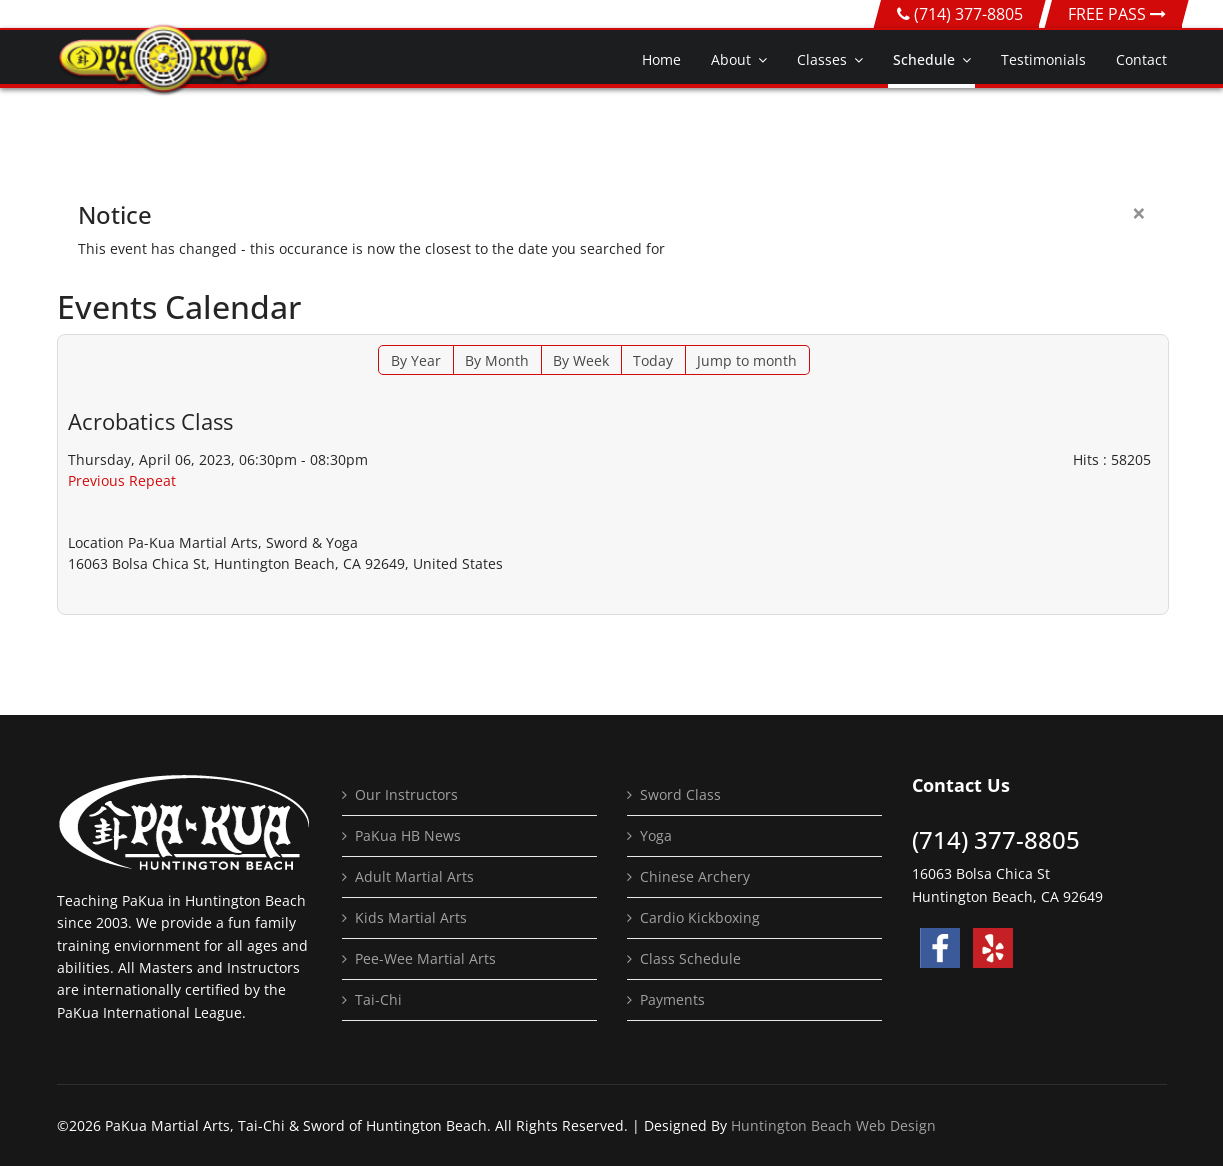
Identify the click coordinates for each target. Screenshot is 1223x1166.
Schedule (924, 59)
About (731, 59)
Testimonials (1043, 59)
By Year (416, 360)
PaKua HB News (408, 835)
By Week (581, 360)
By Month (497, 360)
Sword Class (680, 794)
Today (653, 360)
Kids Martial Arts (411, 917)
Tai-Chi (378, 999)
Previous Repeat (122, 480)
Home (661, 59)
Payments (672, 999)
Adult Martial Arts (414, 876)
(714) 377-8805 (968, 14)
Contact (1141, 59)
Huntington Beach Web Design (833, 1125)
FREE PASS (1117, 14)
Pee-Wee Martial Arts (425, 958)
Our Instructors (406, 794)
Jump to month (747, 360)
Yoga (656, 835)
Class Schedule (690, 958)
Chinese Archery (695, 876)
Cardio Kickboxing (700, 917)
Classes (822, 59)
